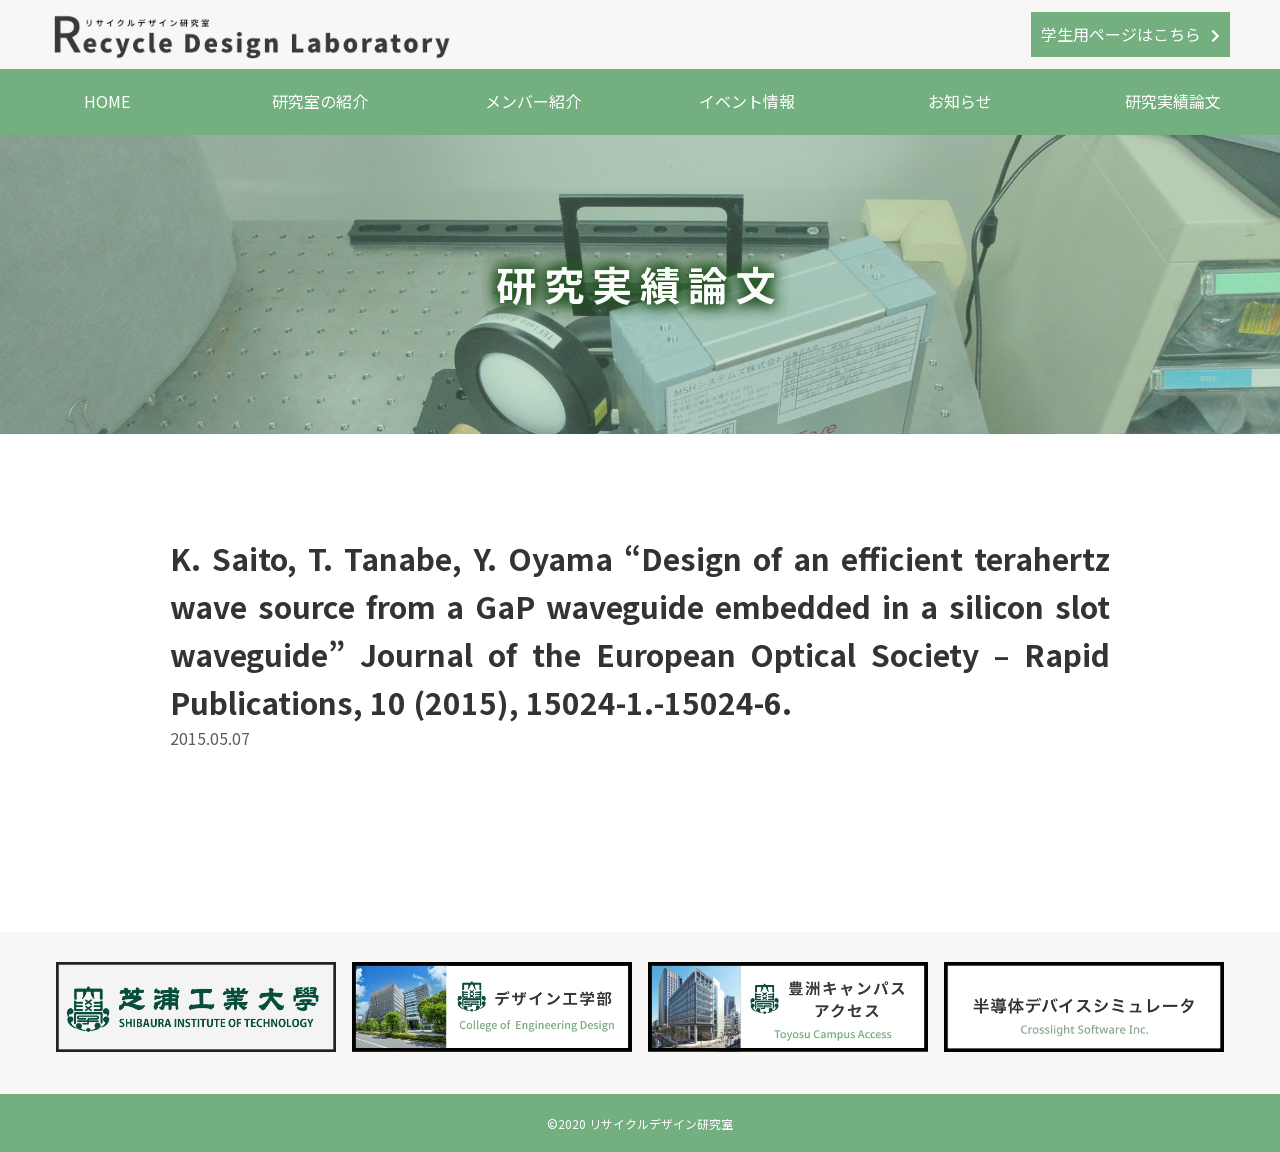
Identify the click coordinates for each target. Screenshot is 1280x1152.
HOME (107, 101)
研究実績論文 (1173, 101)
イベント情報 (747, 101)
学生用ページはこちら (1121, 34)
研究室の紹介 (320, 101)
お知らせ (960, 101)
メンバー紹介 (533, 101)
